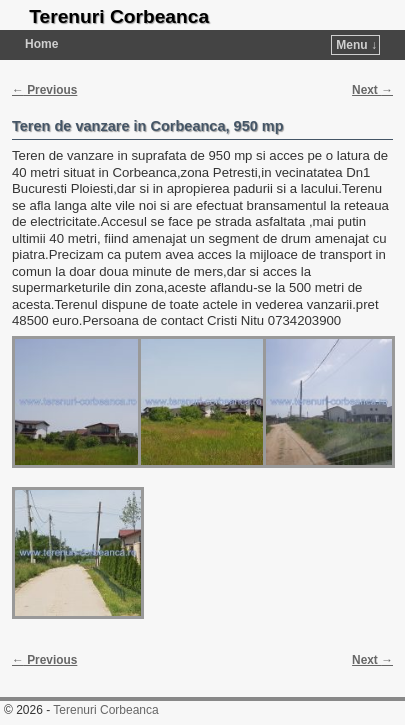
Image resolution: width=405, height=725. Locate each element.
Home (41, 44)
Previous (44, 90)
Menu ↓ (356, 45)
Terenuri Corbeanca (119, 16)
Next (372, 90)
